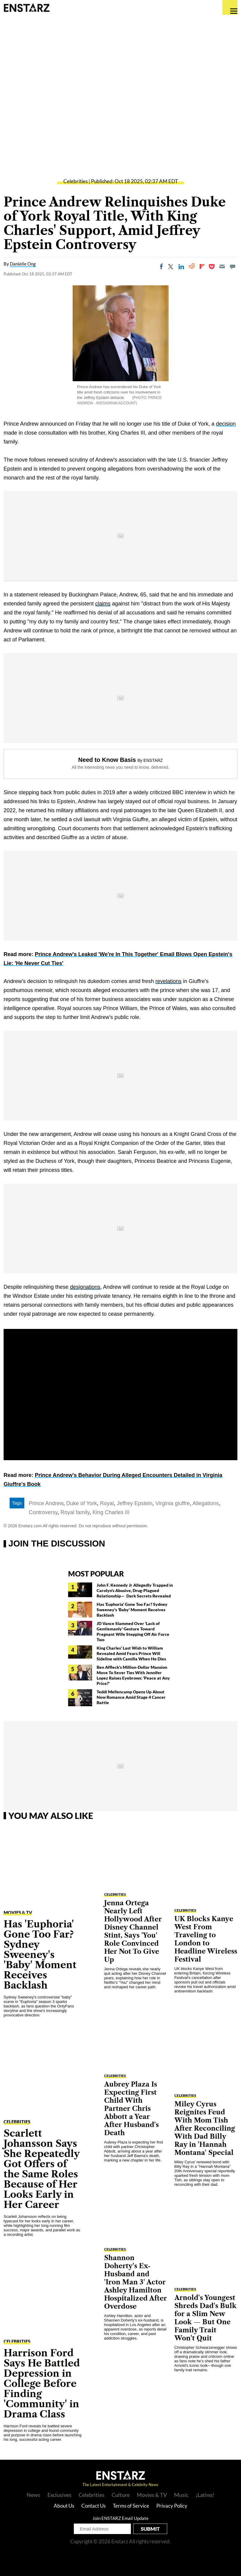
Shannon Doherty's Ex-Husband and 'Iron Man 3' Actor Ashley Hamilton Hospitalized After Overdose (135, 2282)
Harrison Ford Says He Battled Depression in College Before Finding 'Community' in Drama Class (42, 2383)
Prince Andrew (46, 1503)
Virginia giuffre (172, 1503)
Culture (121, 2494)
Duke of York (81, 1503)
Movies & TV (18, 1912)
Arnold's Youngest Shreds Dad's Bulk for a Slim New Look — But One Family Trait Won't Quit (205, 2318)
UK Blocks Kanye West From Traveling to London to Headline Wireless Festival (205, 1939)
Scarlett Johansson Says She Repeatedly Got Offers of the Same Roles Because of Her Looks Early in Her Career (42, 2168)
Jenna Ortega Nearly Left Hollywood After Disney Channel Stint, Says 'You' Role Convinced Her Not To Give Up (133, 1931)
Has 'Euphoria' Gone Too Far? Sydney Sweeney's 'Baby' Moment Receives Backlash (132, 1610)
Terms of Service (131, 2506)
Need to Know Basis (107, 759)
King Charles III (110, 1512)
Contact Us (93, 2506)
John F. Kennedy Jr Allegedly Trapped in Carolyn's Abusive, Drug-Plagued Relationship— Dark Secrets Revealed (135, 1590)
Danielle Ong (23, 263)
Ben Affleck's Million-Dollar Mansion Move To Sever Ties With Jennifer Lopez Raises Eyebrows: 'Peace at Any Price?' (133, 1675)
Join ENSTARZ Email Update (120, 2518)
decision (226, 424)
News (33, 2494)
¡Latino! (205, 2494)
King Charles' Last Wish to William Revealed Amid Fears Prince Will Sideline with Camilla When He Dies (131, 1653)
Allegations (205, 1503)
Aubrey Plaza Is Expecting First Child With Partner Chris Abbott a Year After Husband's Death (131, 2108)
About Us (64, 2506)
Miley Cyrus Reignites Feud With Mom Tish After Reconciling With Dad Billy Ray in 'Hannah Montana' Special (204, 2128)
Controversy (43, 1512)
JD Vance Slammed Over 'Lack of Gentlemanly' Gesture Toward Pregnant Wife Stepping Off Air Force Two (133, 1631)
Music (181, 2494)
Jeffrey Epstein (134, 1503)
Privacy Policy (171, 2506)
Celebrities (75, 181)
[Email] (222, 266)
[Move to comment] (232, 266)
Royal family (74, 1512)
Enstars (27, 7)
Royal (107, 1503)
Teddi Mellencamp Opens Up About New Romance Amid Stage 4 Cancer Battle (131, 1697)
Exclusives (59, 2494)
